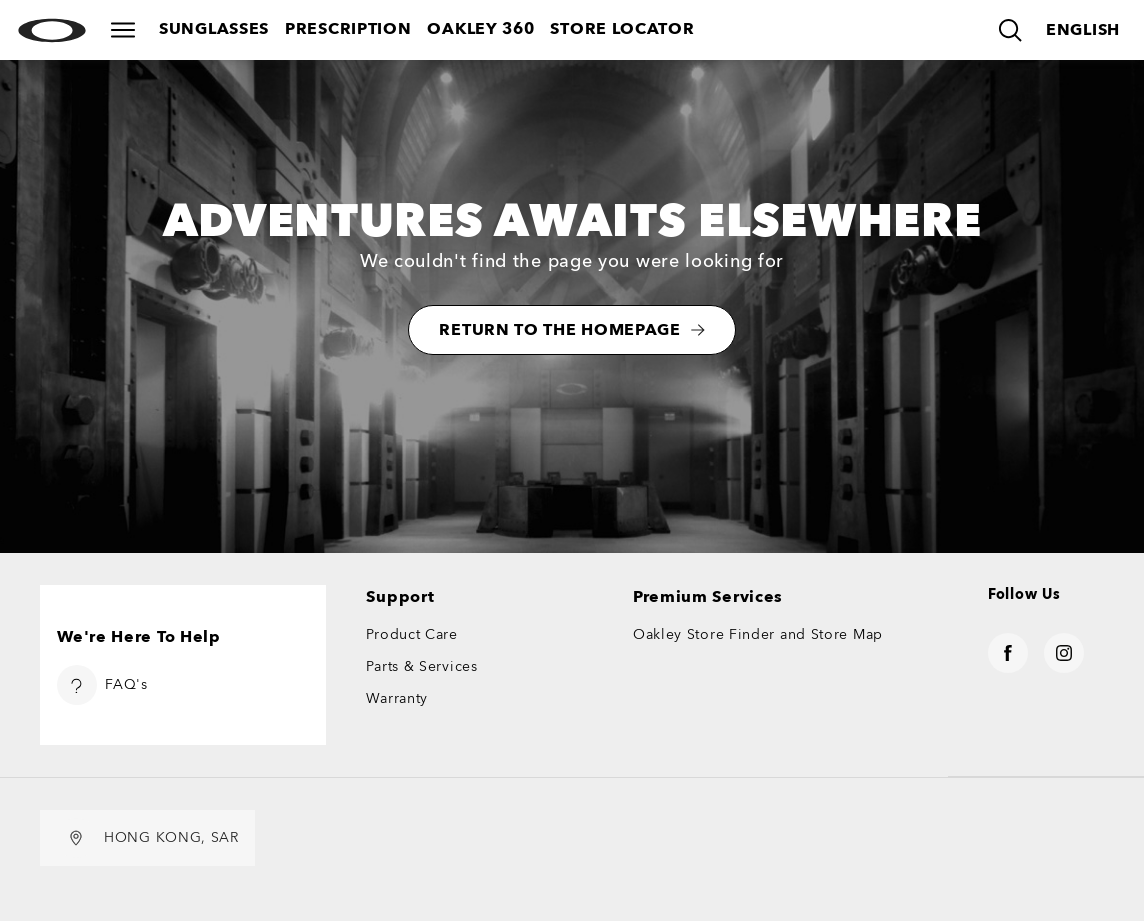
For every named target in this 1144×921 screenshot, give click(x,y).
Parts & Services (421, 666)
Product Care (411, 634)
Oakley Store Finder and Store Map (758, 634)
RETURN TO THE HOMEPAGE (571, 330)
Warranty (397, 698)
